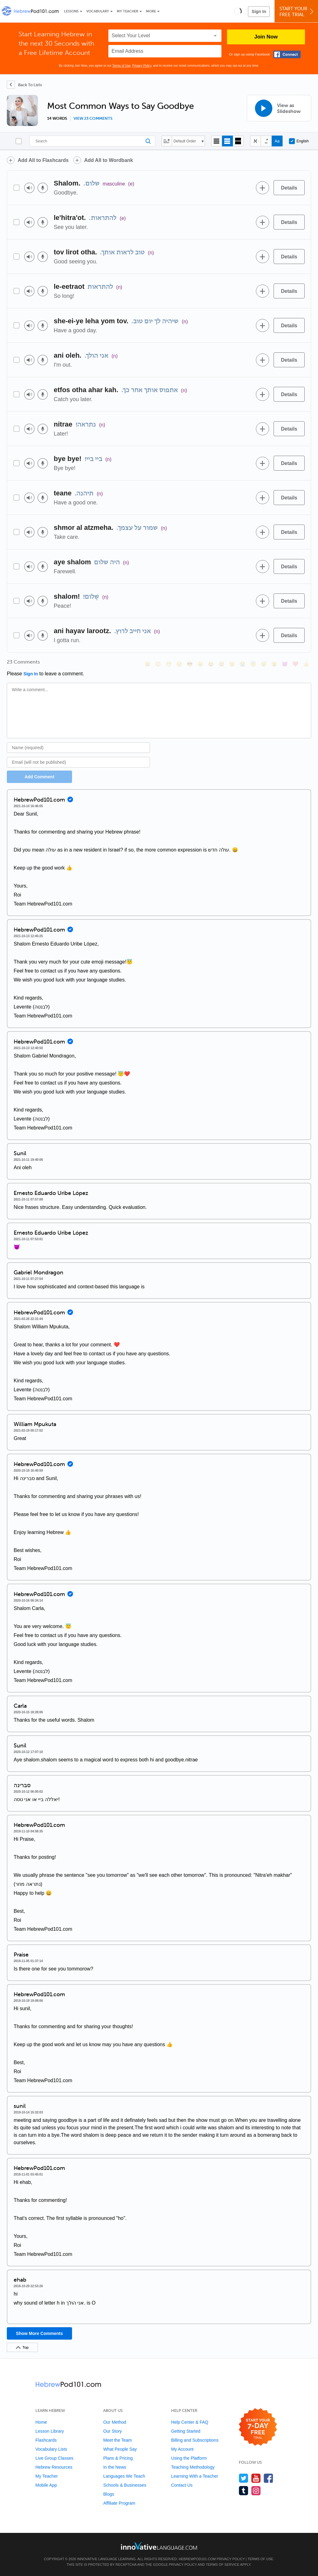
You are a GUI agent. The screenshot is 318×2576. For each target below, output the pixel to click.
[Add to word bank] (262, 188)
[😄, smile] (147, 664)
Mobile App (46, 2485)
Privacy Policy (142, 65)
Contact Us (182, 2485)
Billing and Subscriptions (195, 2440)
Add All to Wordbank (108, 160)
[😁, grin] (168, 664)
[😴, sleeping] (263, 664)
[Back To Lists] (24, 85)
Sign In (259, 11)
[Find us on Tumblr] (243, 2490)
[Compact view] (216, 141)
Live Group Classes (54, 2458)
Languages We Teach (124, 2476)
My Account (182, 2449)
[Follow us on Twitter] (243, 2478)
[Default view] (227, 141)
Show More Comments (39, 2333)
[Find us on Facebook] (268, 2478)
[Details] (289, 187)
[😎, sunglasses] (189, 664)
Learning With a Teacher (194, 2476)
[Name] (78, 747)
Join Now (266, 37)
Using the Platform (189, 2458)
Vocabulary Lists (51, 2449)
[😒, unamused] (179, 664)
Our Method (114, 2422)
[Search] (92, 141)
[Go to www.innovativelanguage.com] (159, 2546)
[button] (238, 11)
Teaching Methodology (193, 2467)
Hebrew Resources (53, 2467)
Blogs (108, 2494)
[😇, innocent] (253, 664)
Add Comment (39, 776)
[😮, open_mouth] (274, 664)
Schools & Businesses (124, 2485)
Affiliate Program (119, 2503)
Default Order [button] (185, 141)
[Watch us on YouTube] (256, 2478)
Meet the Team (117, 2440)
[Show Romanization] (277, 141)
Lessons (71, 11)
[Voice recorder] (43, 188)
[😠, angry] (200, 664)
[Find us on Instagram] (256, 2490)
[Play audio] (29, 188)
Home (41, 2422)
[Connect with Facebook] (287, 54)
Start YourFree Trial (297, 11)
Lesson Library (49, 2431)
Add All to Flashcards (43, 160)
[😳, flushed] (158, 664)
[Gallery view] (238, 141)
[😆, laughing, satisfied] (211, 664)
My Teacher (127, 11)
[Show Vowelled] (266, 141)
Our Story (112, 2431)
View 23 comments (93, 118)
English (299, 141)
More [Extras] (151, 11)
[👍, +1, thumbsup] (306, 664)
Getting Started (185, 2431)
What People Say (120, 2449)
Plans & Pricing (118, 2458)
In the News (114, 2467)
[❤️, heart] (295, 664)
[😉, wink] (232, 664)
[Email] (78, 762)
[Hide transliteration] (255, 141)
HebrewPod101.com (197, 2559)
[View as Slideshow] (279, 108)
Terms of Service (222, 2564)
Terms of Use (121, 65)
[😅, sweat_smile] (221, 664)
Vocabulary (97, 11)
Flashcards (46, 2440)
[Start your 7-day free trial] (258, 2427)
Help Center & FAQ (189, 2422)
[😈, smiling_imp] (284, 664)
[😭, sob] (242, 664)
